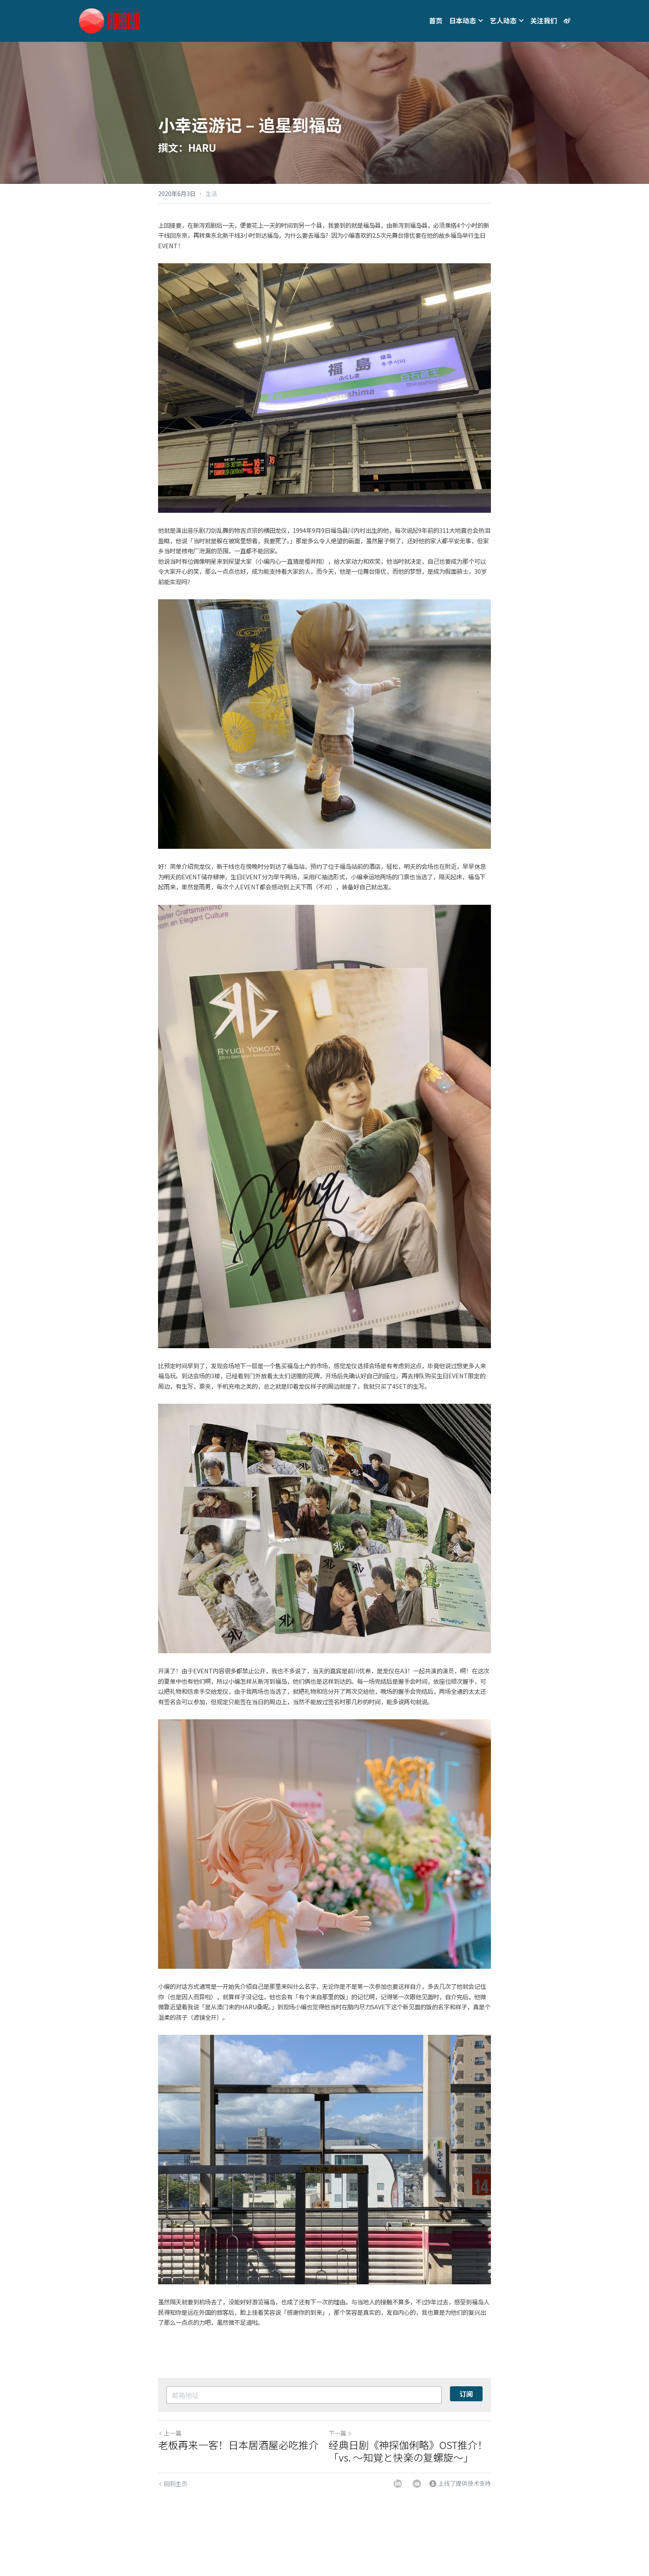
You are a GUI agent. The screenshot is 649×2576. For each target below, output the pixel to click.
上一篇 (169, 2433)
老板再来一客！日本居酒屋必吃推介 (238, 2445)
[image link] (109, 20)
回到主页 (172, 2483)
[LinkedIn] (397, 2483)
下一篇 (340, 2433)
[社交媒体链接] (567, 21)
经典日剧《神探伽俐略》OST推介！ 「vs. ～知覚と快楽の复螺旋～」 (408, 2451)
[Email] (417, 2483)
